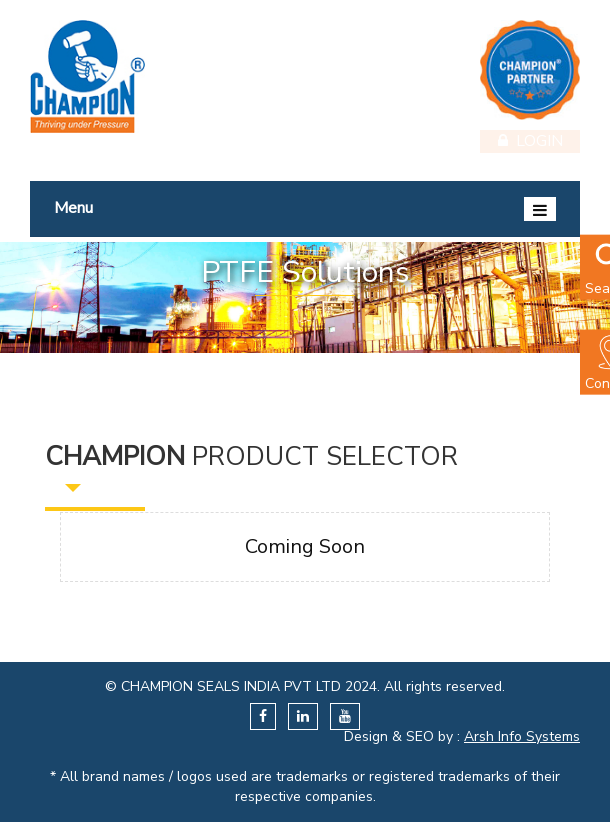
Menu (305, 209)
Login (530, 140)
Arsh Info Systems (522, 736)
